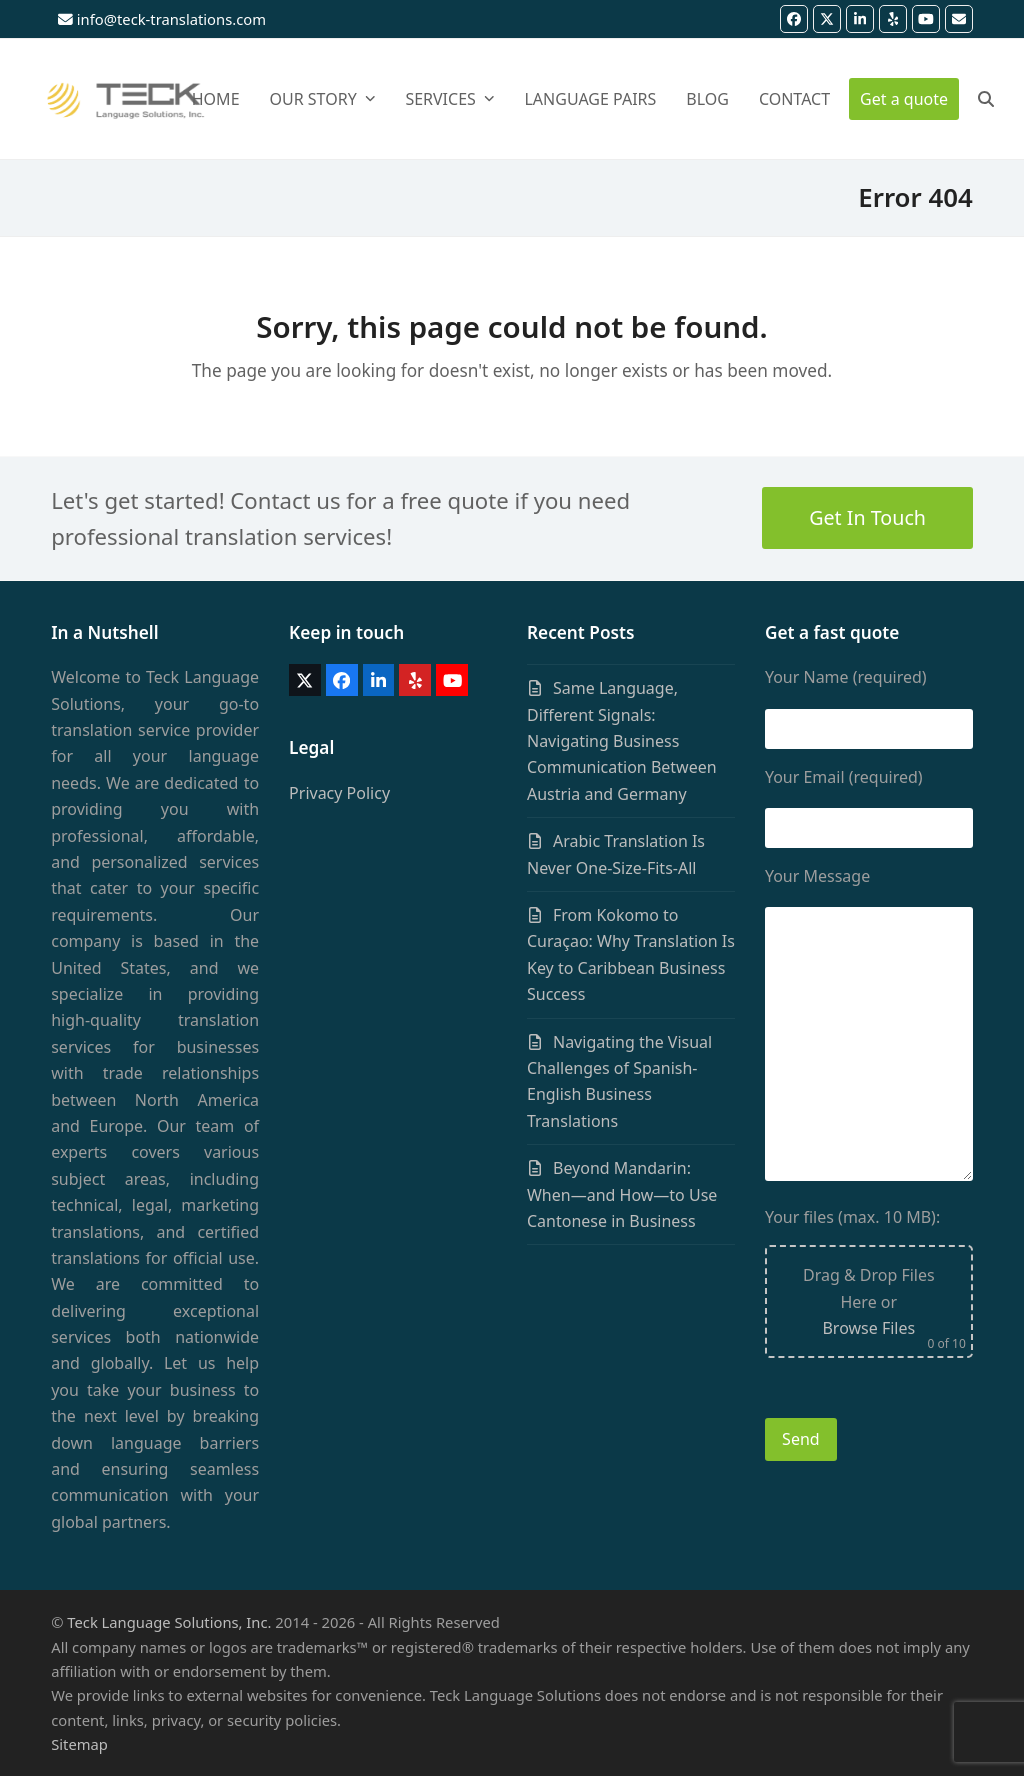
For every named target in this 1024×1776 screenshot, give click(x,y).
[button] (986, 99)
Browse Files (868, 1328)
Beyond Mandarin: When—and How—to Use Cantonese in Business (622, 1194)
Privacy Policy (339, 793)
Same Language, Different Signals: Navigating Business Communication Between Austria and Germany (622, 741)
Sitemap (79, 1744)
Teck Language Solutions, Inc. (169, 1622)
